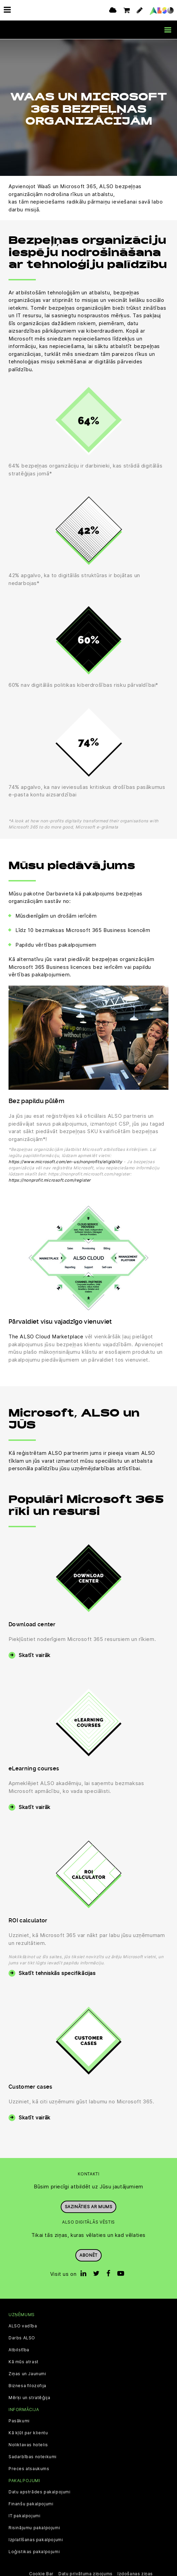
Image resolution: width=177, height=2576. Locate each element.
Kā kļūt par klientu (28, 2432)
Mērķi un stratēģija (29, 2397)
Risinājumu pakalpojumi (34, 2527)
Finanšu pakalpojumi (31, 2503)
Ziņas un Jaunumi (27, 2373)
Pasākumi (19, 2420)
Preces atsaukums (29, 2468)
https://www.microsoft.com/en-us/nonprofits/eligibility (65, 1161)
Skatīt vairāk (34, 1655)
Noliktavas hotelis (28, 2444)
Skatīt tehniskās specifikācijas (57, 1972)
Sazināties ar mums (89, 2206)
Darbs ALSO (22, 2337)
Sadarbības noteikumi (33, 2456)
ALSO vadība (23, 2325)
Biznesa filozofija (27, 2385)
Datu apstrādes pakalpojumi (40, 2491)
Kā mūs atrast (24, 2361)
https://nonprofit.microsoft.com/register (50, 1179)
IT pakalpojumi (24, 2515)
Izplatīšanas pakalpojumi (36, 2539)
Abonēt (88, 2254)
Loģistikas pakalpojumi (34, 2551)
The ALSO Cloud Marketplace (46, 1336)
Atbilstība (19, 2349)
